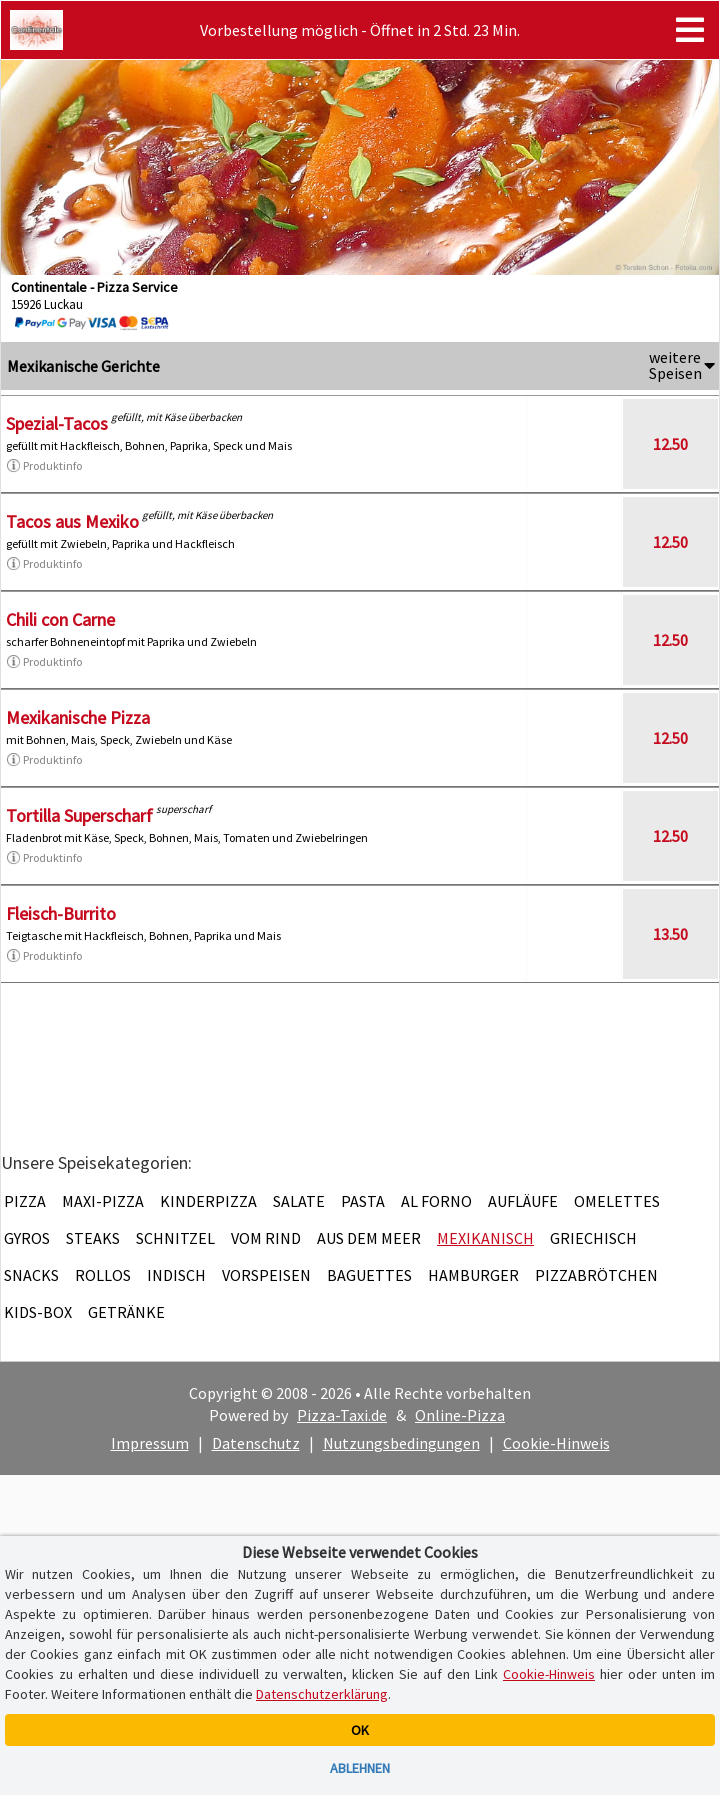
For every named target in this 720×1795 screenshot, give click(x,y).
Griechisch (593, 1238)
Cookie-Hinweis (556, 1443)
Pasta (363, 1201)
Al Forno (436, 1201)
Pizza (25, 1201)
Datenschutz (256, 1443)
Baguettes (369, 1275)
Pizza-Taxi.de (342, 1415)
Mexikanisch (485, 1238)
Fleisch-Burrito (61, 913)
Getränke (126, 1312)
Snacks (31, 1275)
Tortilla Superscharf (79, 815)
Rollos (103, 1275)
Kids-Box (38, 1312)
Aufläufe (523, 1201)
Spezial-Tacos (57, 423)
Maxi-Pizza (103, 1201)
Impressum (150, 1443)
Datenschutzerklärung (322, 1694)
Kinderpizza (208, 1201)
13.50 (670, 934)
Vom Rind (266, 1238)
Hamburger (473, 1275)
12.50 (670, 444)
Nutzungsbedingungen (401, 1443)
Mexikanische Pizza (78, 717)
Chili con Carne (60, 619)
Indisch (176, 1275)
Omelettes (617, 1201)
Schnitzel (175, 1238)
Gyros (27, 1238)
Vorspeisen (266, 1275)
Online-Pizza (460, 1415)
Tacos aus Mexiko (72, 521)
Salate (299, 1201)
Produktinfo (44, 466)
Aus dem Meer (369, 1238)
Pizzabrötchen (596, 1275)
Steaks (93, 1238)
